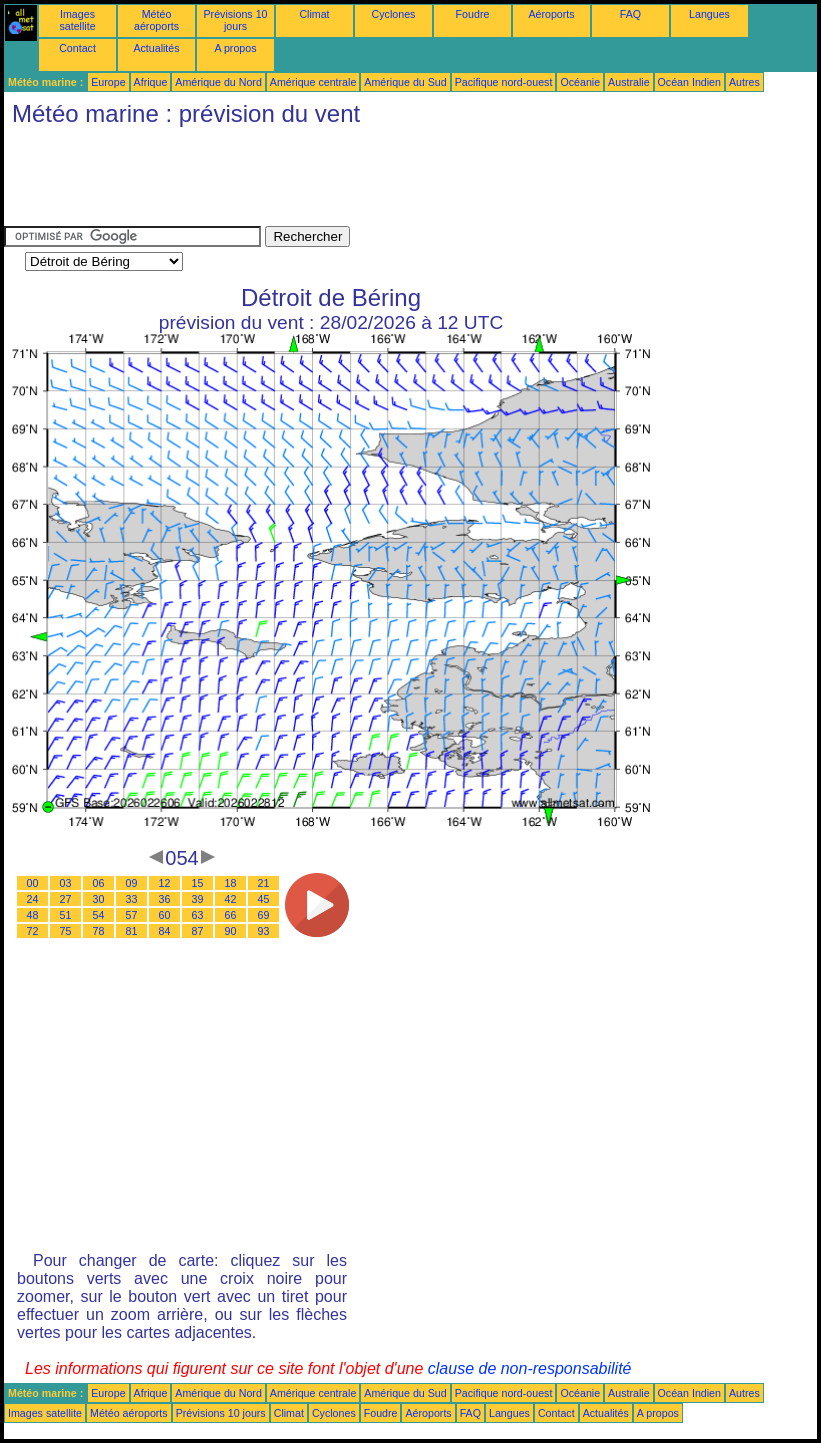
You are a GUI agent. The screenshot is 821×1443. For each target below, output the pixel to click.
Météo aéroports (156, 20)
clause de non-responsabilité (530, 1368)
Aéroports (551, 14)
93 (264, 931)
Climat (314, 14)
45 (264, 899)
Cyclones (394, 14)
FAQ (630, 14)
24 (33, 899)
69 (264, 915)
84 (165, 931)
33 (132, 899)
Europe (108, 82)
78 (99, 931)
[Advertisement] (368, 181)
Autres (744, 82)
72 (33, 931)
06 (99, 883)
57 (132, 915)
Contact (77, 48)
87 (198, 931)
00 (33, 883)
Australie (628, 82)
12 (165, 883)
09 (132, 883)
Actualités (156, 48)
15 (198, 883)
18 (231, 883)
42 (231, 899)
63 (198, 915)
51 (66, 915)
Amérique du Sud (405, 82)
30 (99, 899)
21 (264, 883)
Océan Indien (689, 82)
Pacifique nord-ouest (504, 82)
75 (66, 931)
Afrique (151, 82)
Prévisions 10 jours (236, 20)
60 (165, 915)
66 (231, 915)
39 (198, 899)
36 (165, 899)
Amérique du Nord (218, 82)
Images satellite (77, 20)
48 (33, 915)
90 (231, 931)
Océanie (580, 82)
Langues (709, 14)
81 (132, 931)
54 (99, 915)
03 (66, 883)
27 (66, 899)
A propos (235, 48)
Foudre (473, 14)
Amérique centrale (313, 82)
